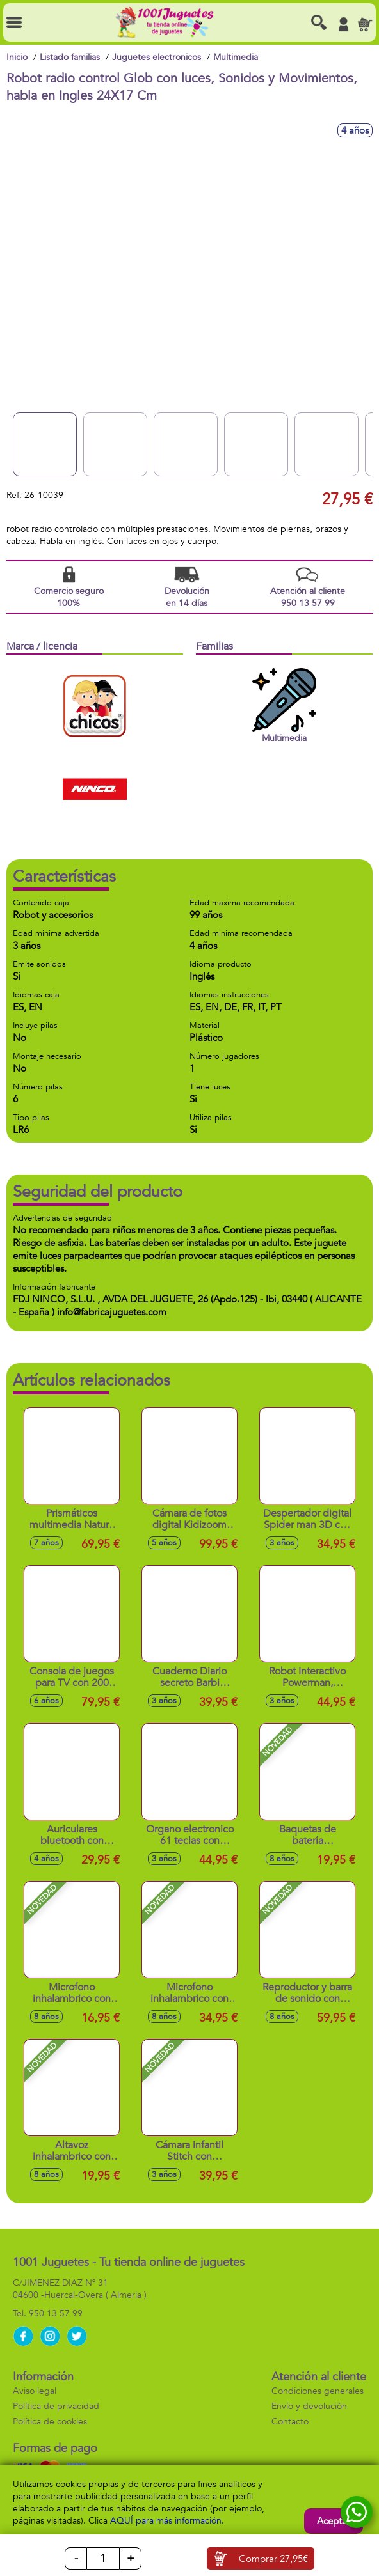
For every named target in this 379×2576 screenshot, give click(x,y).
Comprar (273, 2558)
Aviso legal (34, 2391)
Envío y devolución (309, 2406)
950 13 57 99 (56, 2313)
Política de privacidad (56, 2406)
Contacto (290, 2422)
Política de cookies (50, 2422)
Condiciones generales (317, 2391)
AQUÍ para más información (166, 2521)
